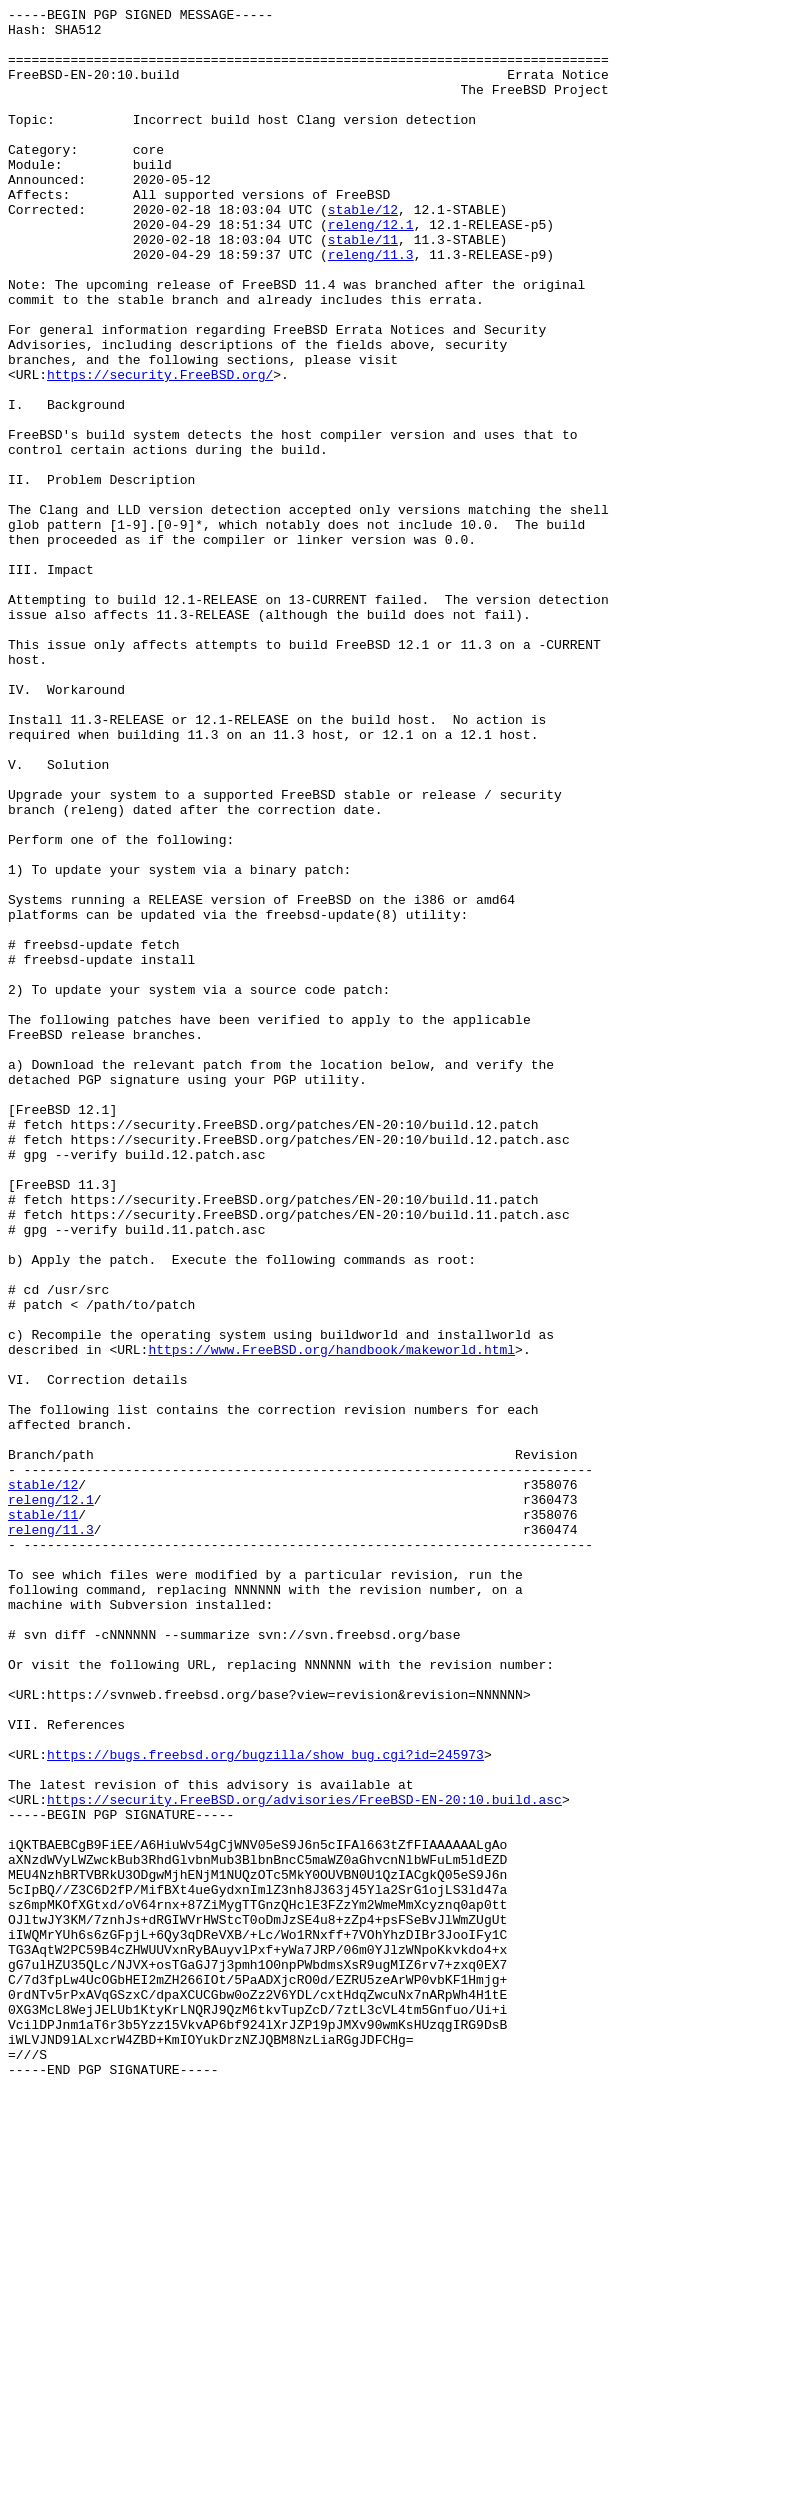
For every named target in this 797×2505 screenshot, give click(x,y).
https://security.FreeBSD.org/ (160, 449)
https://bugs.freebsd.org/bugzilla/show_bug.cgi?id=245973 (265, 2105)
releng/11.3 (371, 305)
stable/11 (363, 287)
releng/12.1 (371, 269)
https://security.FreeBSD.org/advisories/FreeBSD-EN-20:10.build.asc (304, 2159)
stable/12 (363, 251)
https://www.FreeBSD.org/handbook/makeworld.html (331, 1619)
